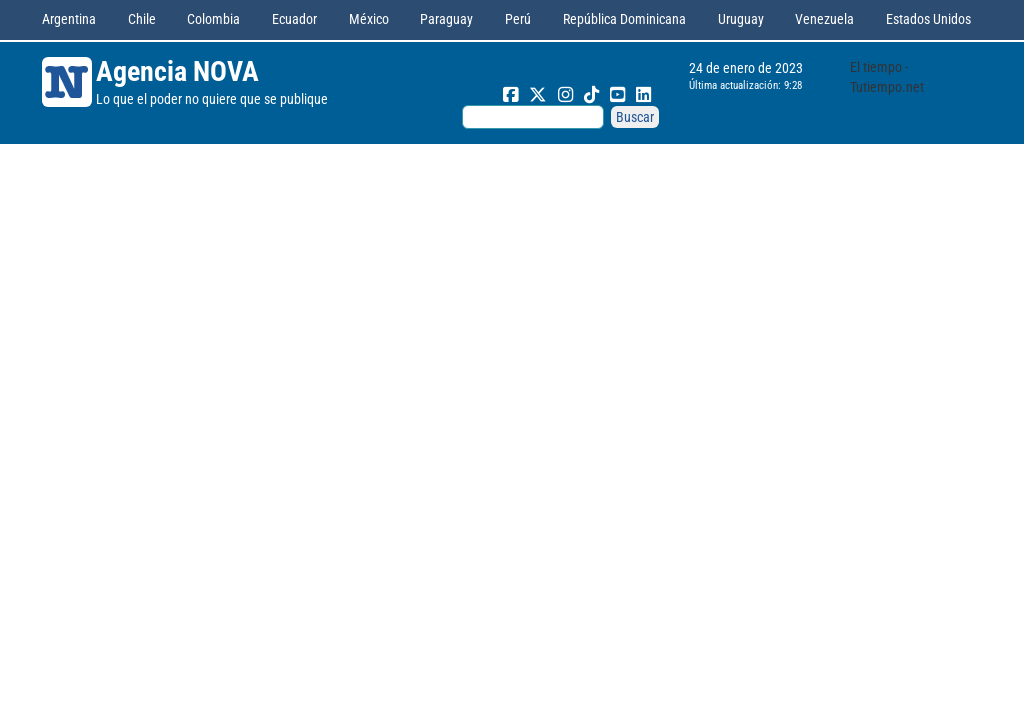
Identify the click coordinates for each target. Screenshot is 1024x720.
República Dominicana (624, 19)
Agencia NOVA (177, 71)
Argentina (69, 19)
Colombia (213, 19)
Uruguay (741, 19)
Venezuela (824, 19)
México (369, 19)
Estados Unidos (928, 19)
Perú (518, 19)
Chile (142, 19)
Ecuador (294, 19)
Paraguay (446, 19)
